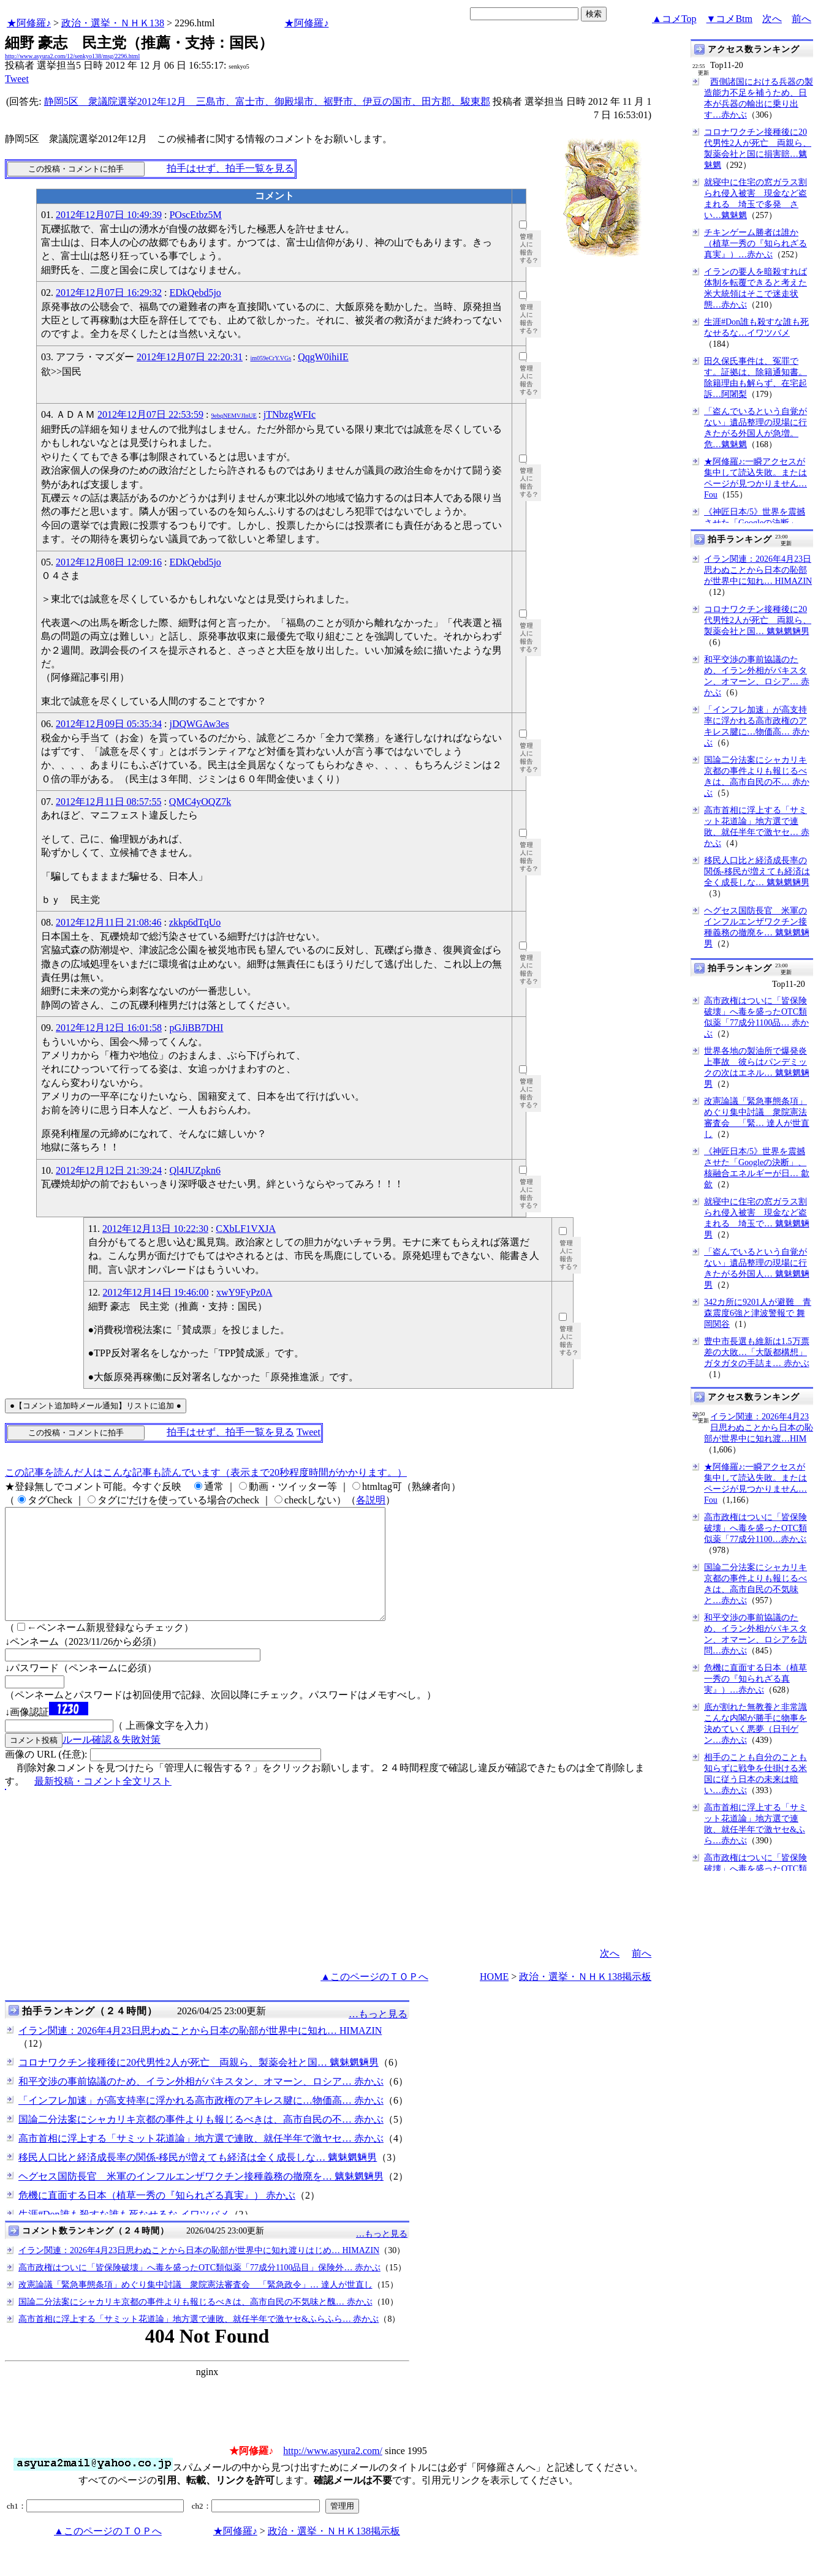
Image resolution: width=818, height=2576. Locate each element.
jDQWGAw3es (199, 724)
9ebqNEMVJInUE (233, 415)
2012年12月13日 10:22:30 (155, 1228)
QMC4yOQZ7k (200, 801)
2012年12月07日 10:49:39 (109, 215)
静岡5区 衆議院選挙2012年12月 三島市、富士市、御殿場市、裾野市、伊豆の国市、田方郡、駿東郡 (267, 101)
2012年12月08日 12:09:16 (109, 562)
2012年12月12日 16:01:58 (109, 1027)
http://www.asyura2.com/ (332, 2473)
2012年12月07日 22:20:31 (190, 357)
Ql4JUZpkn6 (195, 1170)
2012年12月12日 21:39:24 (109, 1170)
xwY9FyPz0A (244, 1292)
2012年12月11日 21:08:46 (108, 922)
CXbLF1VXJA (246, 1228)
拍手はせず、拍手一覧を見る (230, 168)
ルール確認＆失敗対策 (111, 1761)
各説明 (370, 1500)
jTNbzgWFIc (289, 414)
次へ (772, 18)
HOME (494, 1998)
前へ (801, 18)
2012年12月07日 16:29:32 (109, 292)
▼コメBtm (729, 18)
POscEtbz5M (195, 215)
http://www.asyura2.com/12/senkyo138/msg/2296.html (72, 56)
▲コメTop (674, 18)
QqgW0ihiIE (323, 357)
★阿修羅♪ (29, 23)
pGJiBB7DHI (196, 1027)
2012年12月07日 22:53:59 (150, 414)
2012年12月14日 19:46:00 (156, 1292)
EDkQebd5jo (195, 292)
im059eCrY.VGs (270, 358)
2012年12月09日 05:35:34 (109, 724)
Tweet (17, 79)
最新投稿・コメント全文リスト (103, 1803)
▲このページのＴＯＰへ (374, 1998)
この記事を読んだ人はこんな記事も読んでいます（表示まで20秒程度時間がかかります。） (206, 1472)
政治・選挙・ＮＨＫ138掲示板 (585, 1998)
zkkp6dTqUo (195, 922)
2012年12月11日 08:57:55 (108, 801)
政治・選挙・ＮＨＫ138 (112, 23)
